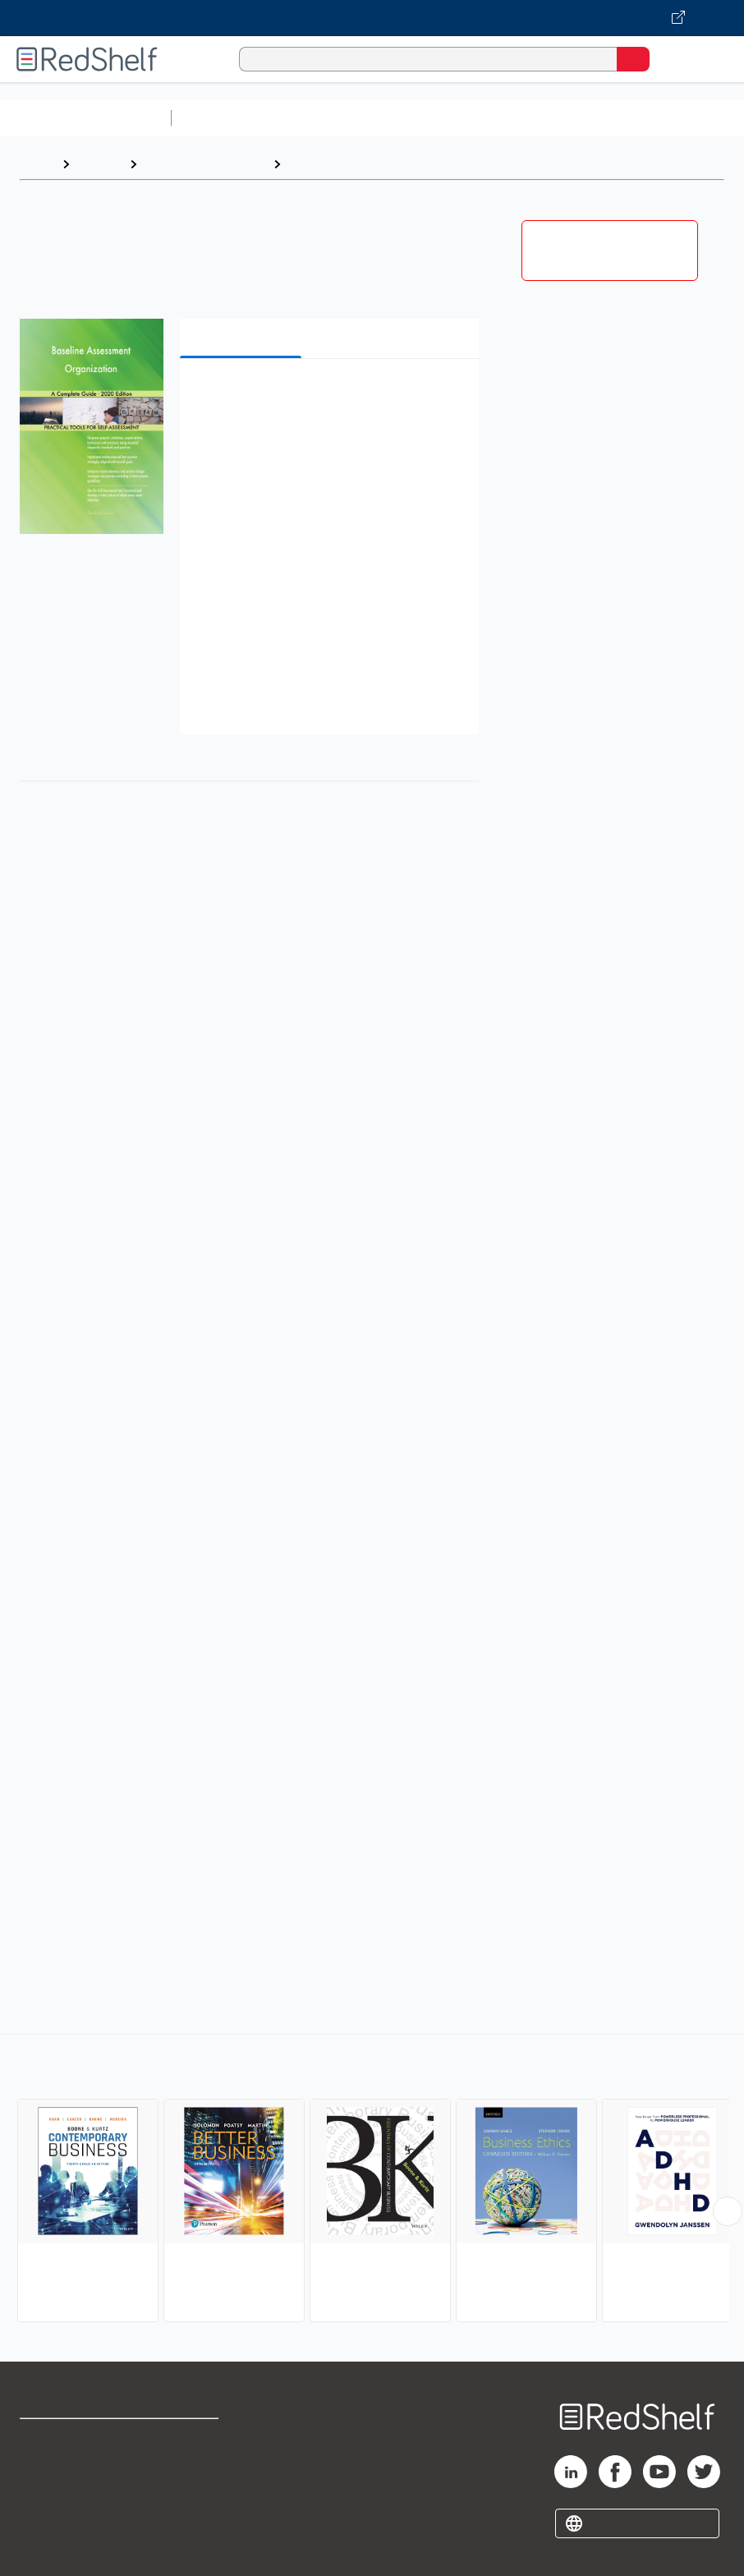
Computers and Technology (469, 118)
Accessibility (190, 2510)
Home (37, 164)
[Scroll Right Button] (727, 2211)
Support (42, 2474)
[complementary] (372, 2180)
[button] (327, 396)
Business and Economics (637, 118)
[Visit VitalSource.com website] (372, 18)
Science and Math (322, 118)
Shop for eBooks (68, 2438)
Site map (45, 2547)
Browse (99, 164)
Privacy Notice (61, 2510)
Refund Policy (193, 2474)
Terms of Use (192, 2438)
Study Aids (222, 118)
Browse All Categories (85, 118)
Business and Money (205, 164)
